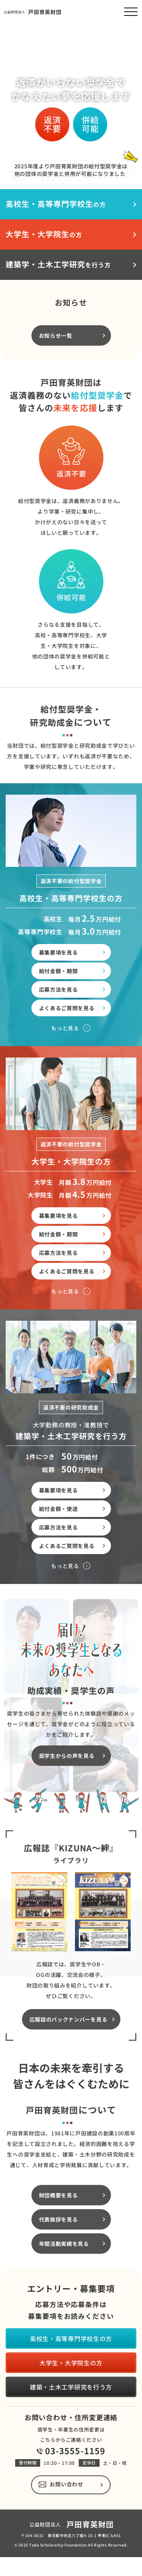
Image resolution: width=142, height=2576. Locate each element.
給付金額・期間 (58, 1001)
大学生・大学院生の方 (71, 2362)
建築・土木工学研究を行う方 (71, 2386)
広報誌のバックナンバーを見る (69, 2049)
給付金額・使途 (58, 1538)
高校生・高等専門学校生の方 (71, 2338)
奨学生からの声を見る (67, 1785)
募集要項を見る (58, 982)
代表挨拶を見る (58, 2249)
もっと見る (65, 1058)
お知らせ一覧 (55, 365)
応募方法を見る (58, 1019)
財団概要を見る (58, 2224)
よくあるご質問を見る (67, 1038)
